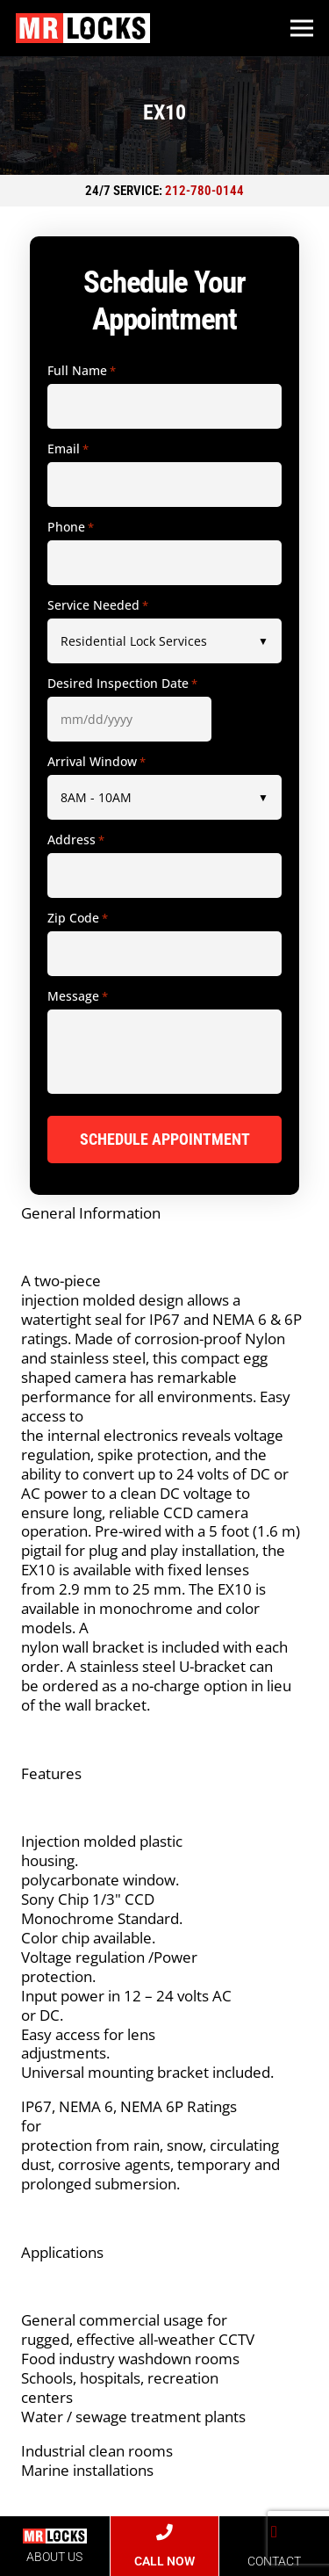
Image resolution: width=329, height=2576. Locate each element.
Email (68, 449)
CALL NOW (164, 2561)
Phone (70, 527)
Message (77, 996)
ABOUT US (54, 2557)
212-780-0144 (204, 191)
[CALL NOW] (164, 2532)
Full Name (81, 371)
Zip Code (77, 918)
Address (75, 840)
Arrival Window (96, 762)
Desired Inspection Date (122, 683)
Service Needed (97, 605)
